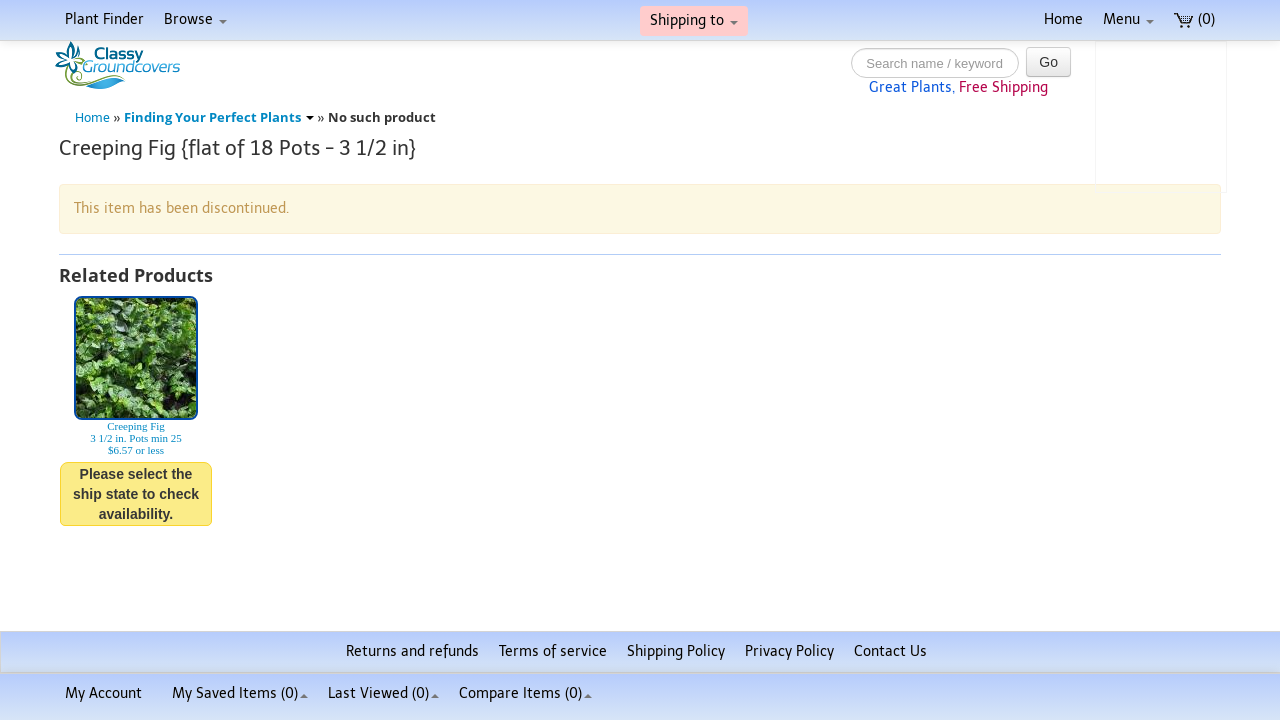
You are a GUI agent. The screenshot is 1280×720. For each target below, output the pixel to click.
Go (1048, 62)
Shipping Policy (676, 651)
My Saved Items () (240, 693)
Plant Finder (104, 19)
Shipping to (694, 20)
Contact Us (890, 651)
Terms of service (553, 651)
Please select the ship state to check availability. (136, 494)
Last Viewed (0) (383, 693)
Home (1063, 19)
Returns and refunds (412, 651)
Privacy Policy (789, 651)
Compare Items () (525, 693)
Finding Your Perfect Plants (219, 117)
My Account (103, 693)
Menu (1128, 19)
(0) (1194, 19)
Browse (195, 19)
